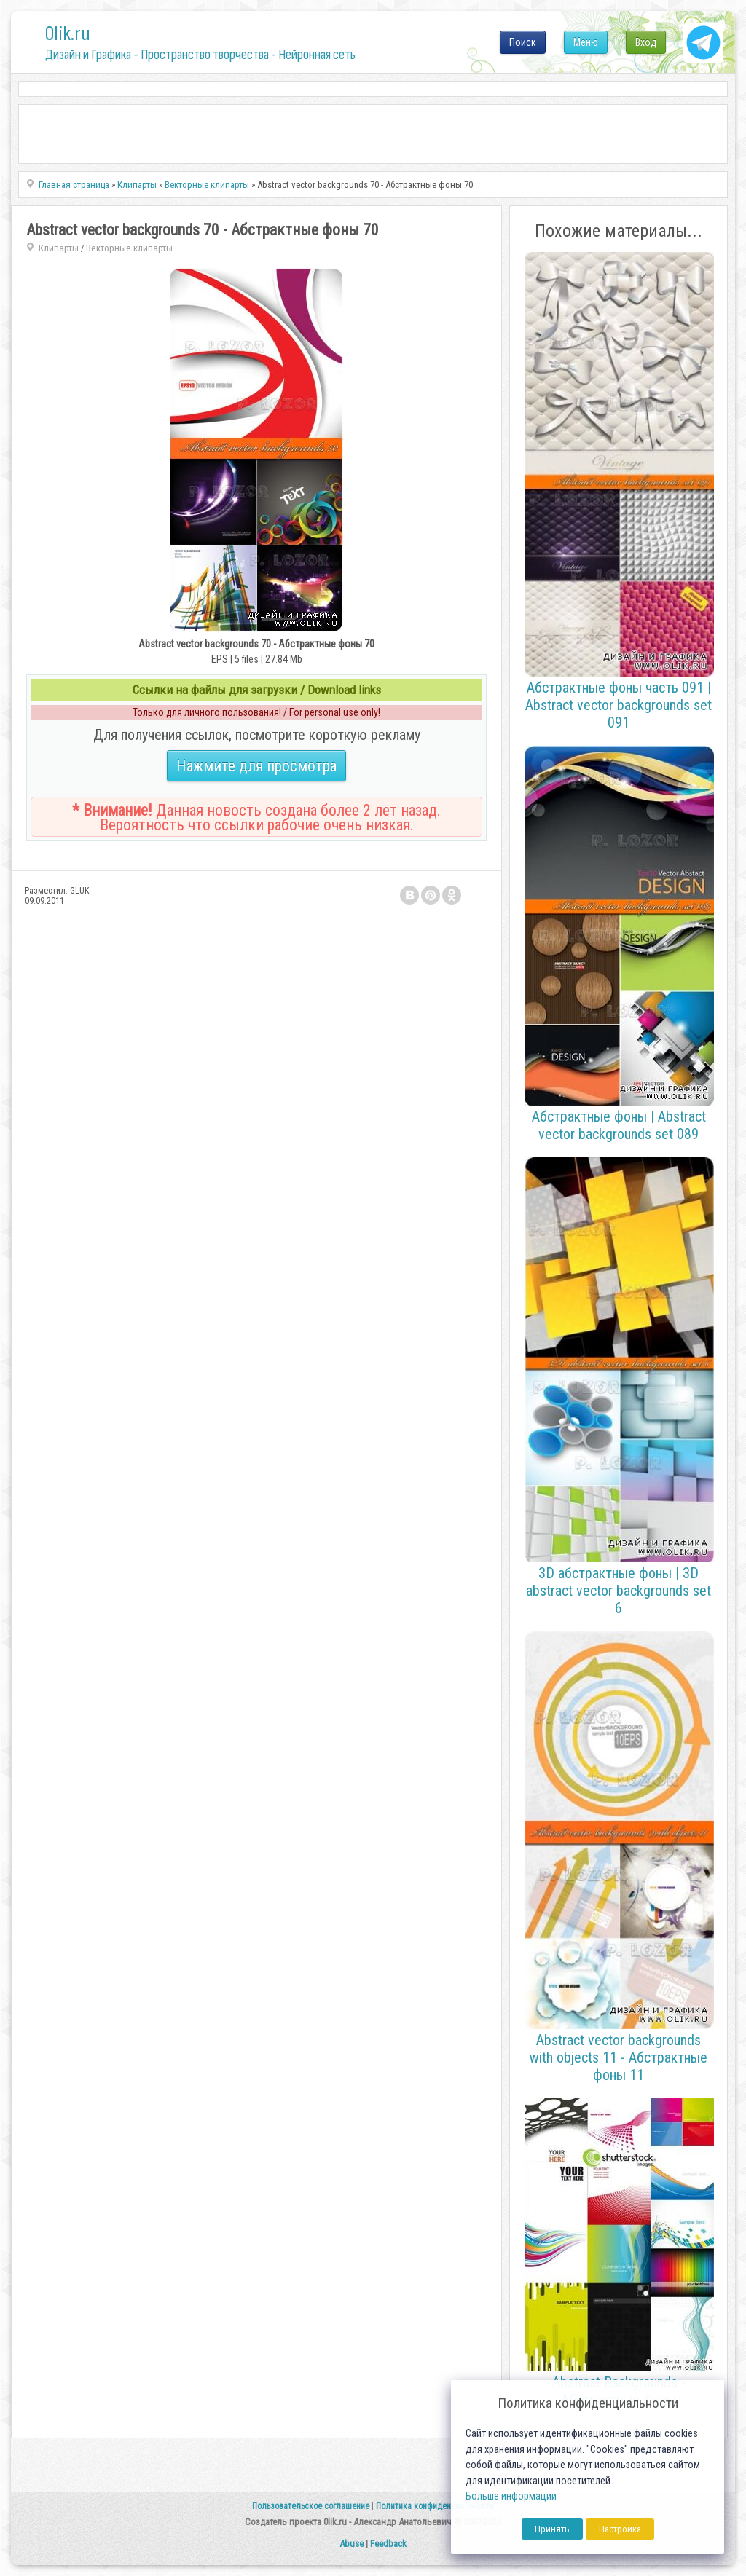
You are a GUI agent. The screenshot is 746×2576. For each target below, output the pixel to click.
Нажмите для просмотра (256, 766)
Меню (585, 42)
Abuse (351, 2543)
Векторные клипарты (129, 248)
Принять (552, 2529)
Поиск (522, 42)
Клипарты (59, 248)
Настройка (620, 2529)
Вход (645, 42)
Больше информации (511, 2496)
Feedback (388, 2543)
